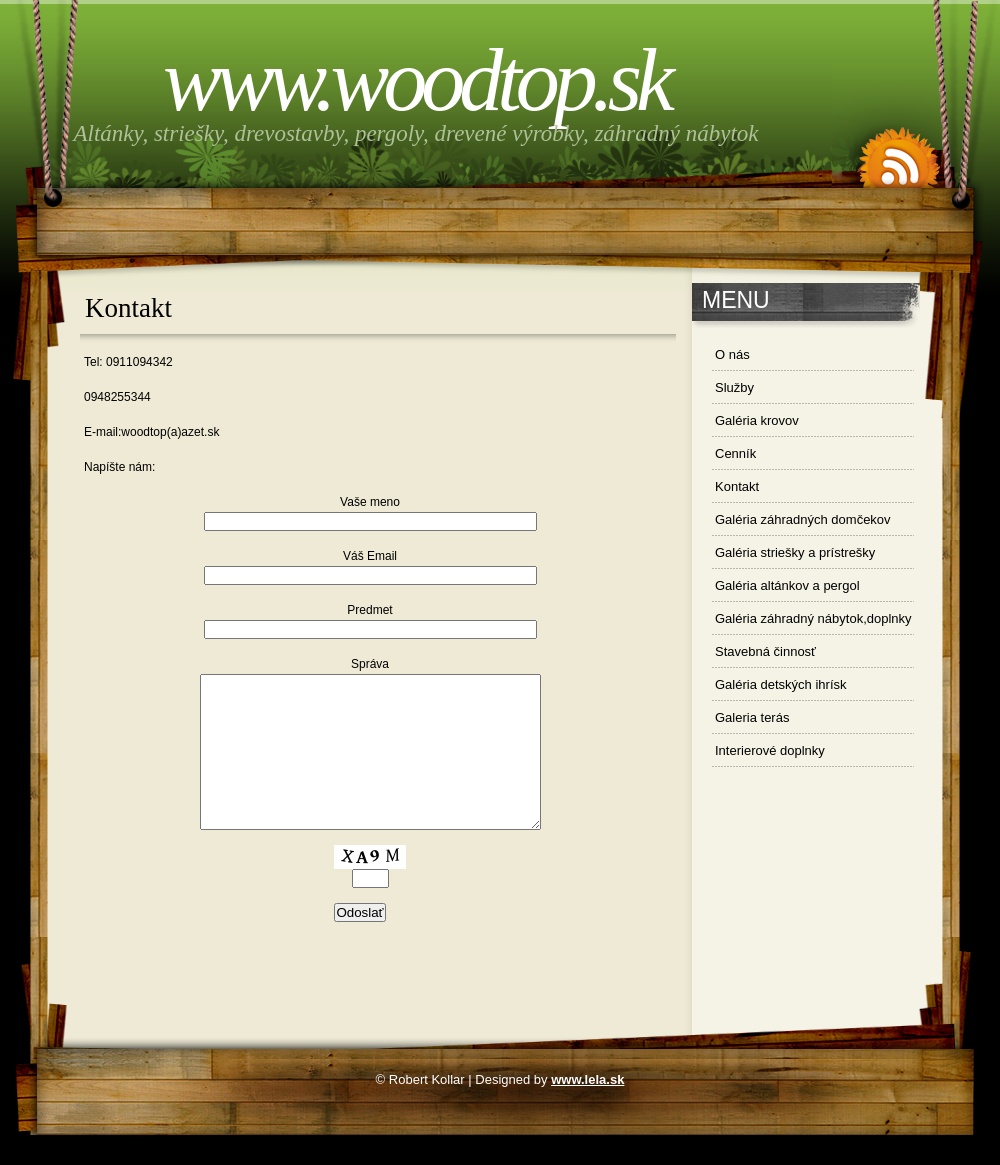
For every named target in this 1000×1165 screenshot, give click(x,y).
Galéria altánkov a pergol (787, 585)
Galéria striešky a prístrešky (795, 552)
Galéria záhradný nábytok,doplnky (813, 618)
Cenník (735, 453)
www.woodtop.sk (416, 80)
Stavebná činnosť (765, 651)
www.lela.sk (587, 1109)
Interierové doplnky (770, 750)
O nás (732, 354)
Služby (734, 387)
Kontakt (737, 486)
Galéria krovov (757, 420)
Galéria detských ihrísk (781, 684)
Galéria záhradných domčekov (803, 519)
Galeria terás (752, 717)
